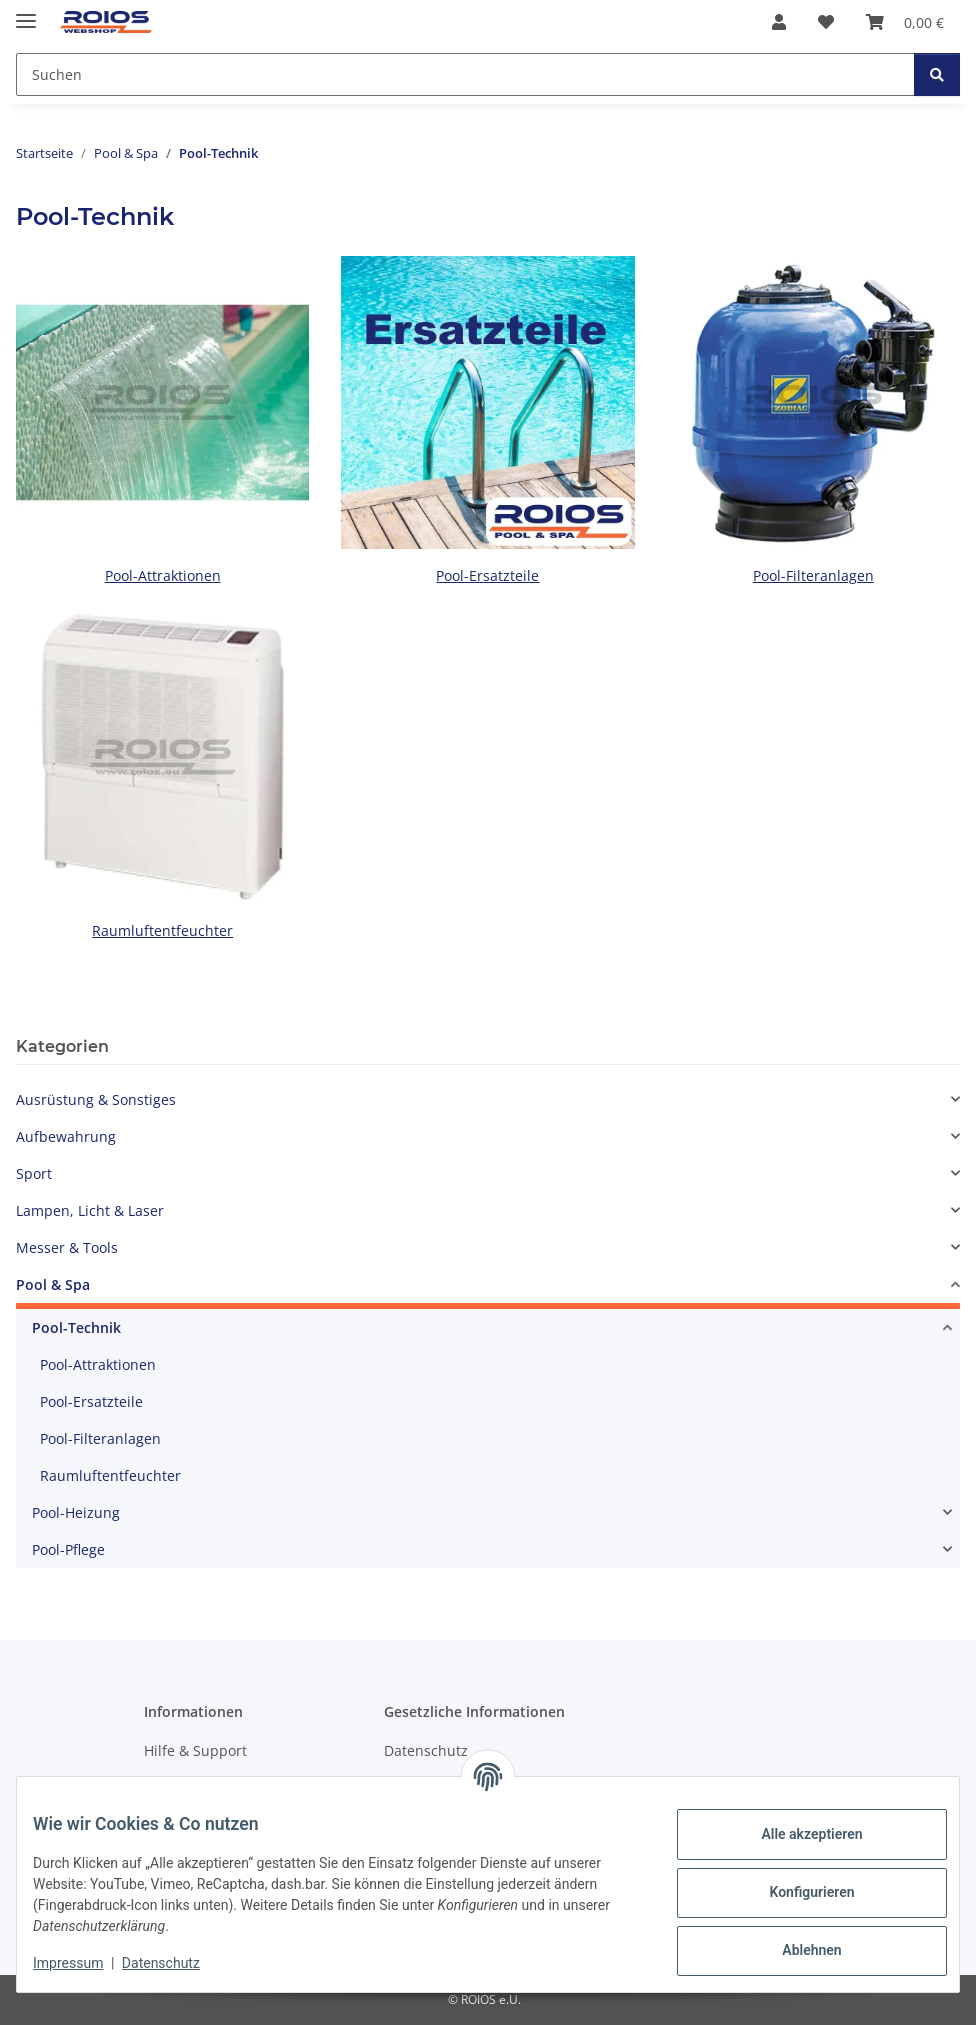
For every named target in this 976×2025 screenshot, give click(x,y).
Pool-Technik (76, 1327)
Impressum (84, 1963)
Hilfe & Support (195, 1750)
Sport (34, 1173)
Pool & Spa (53, 1284)
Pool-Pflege (68, 1549)
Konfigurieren (795, 1892)
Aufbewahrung (66, 1136)
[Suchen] (937, 74)
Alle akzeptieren (795, 1834)
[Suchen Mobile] (465, 74)
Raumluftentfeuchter (162, 930)
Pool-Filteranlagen (813, 575)
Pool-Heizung (76, 1512)
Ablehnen (795, 1950)
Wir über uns (188, 1785)
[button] (779, 22)
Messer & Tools (67, 1247)
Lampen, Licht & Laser (90, 1210)
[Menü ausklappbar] (26, 12)
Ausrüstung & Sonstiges (96, 1099)
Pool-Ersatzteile (487, 575)
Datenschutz (177, 1963)
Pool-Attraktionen (163, 575)
